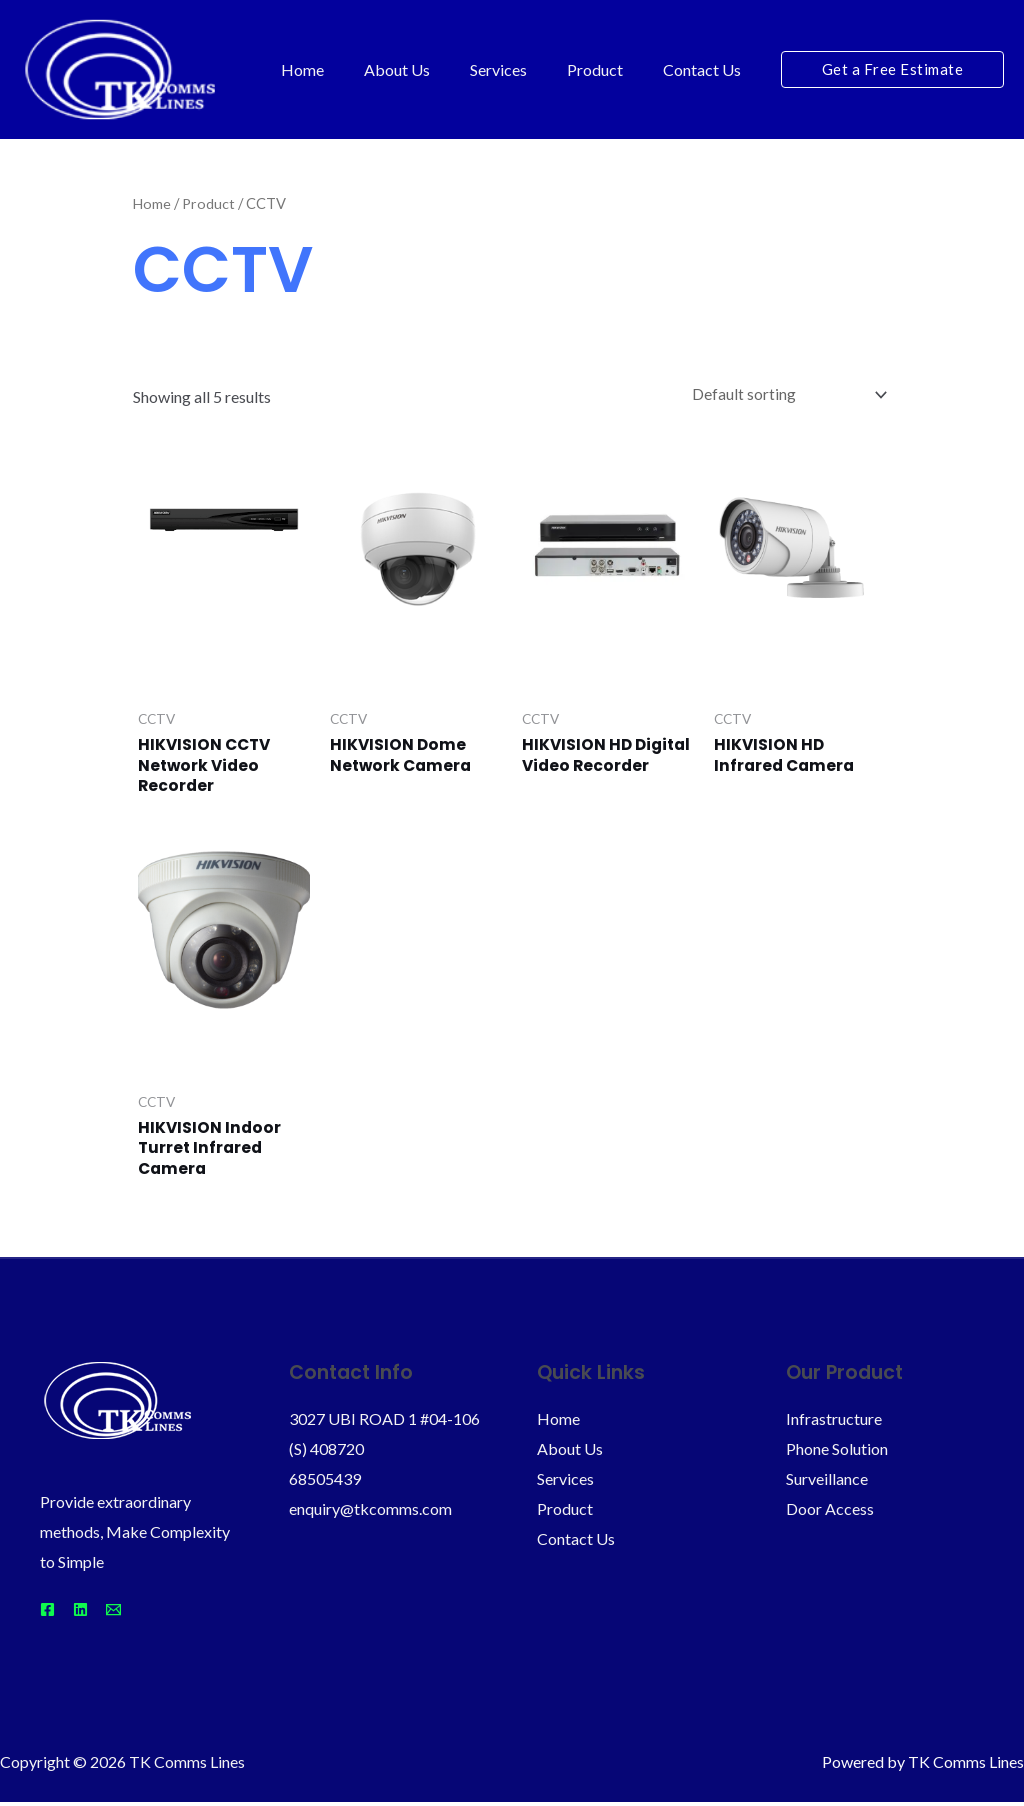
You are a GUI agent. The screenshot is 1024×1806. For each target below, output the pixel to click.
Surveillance (827, 1481)
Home (338, 69)
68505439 (325, 1481)
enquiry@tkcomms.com (370, 1511)
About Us (425, 69)
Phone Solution (837, 1452)
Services (518, 69)
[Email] (137, 1613)
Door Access (830, 1511)
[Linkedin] (92, 1613)
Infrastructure (834, 1422)
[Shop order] (783, 394)
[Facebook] (47, 1613)
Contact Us (706, 69)
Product (607, 69)
